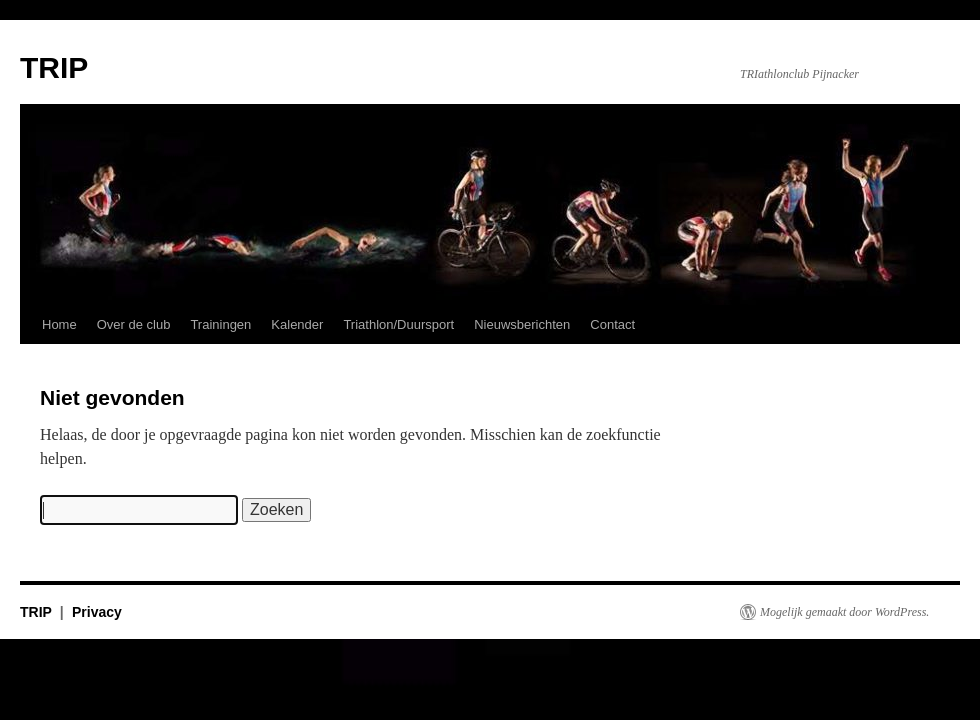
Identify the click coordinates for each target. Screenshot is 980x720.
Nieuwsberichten (522, 324)
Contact (612, 324)
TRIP (54, 67)
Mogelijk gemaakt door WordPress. (844, 612)
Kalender (297, 324)
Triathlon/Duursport (398, 324)
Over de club (134, 324)
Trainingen (220, 324)
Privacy (97, 612)
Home (59, 324)
